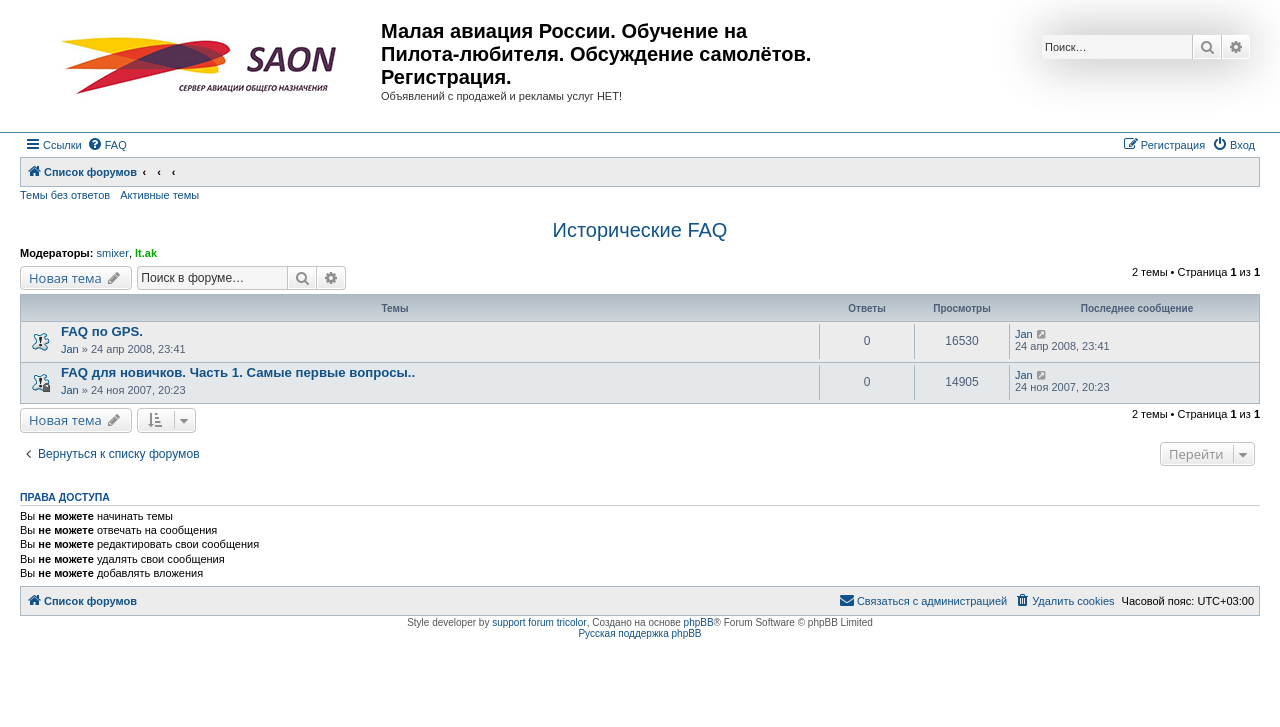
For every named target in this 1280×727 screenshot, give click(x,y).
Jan (70, 349)
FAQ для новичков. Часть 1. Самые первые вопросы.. (238, 372)
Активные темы (159, 195)
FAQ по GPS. (102, 331)
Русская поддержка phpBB (639, 633)
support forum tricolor (539, 622)
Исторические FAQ (640, 230)
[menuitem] (107, 145)
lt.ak (146, 253)
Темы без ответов (65, 195)
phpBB (699, 622)
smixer (112, 253)
